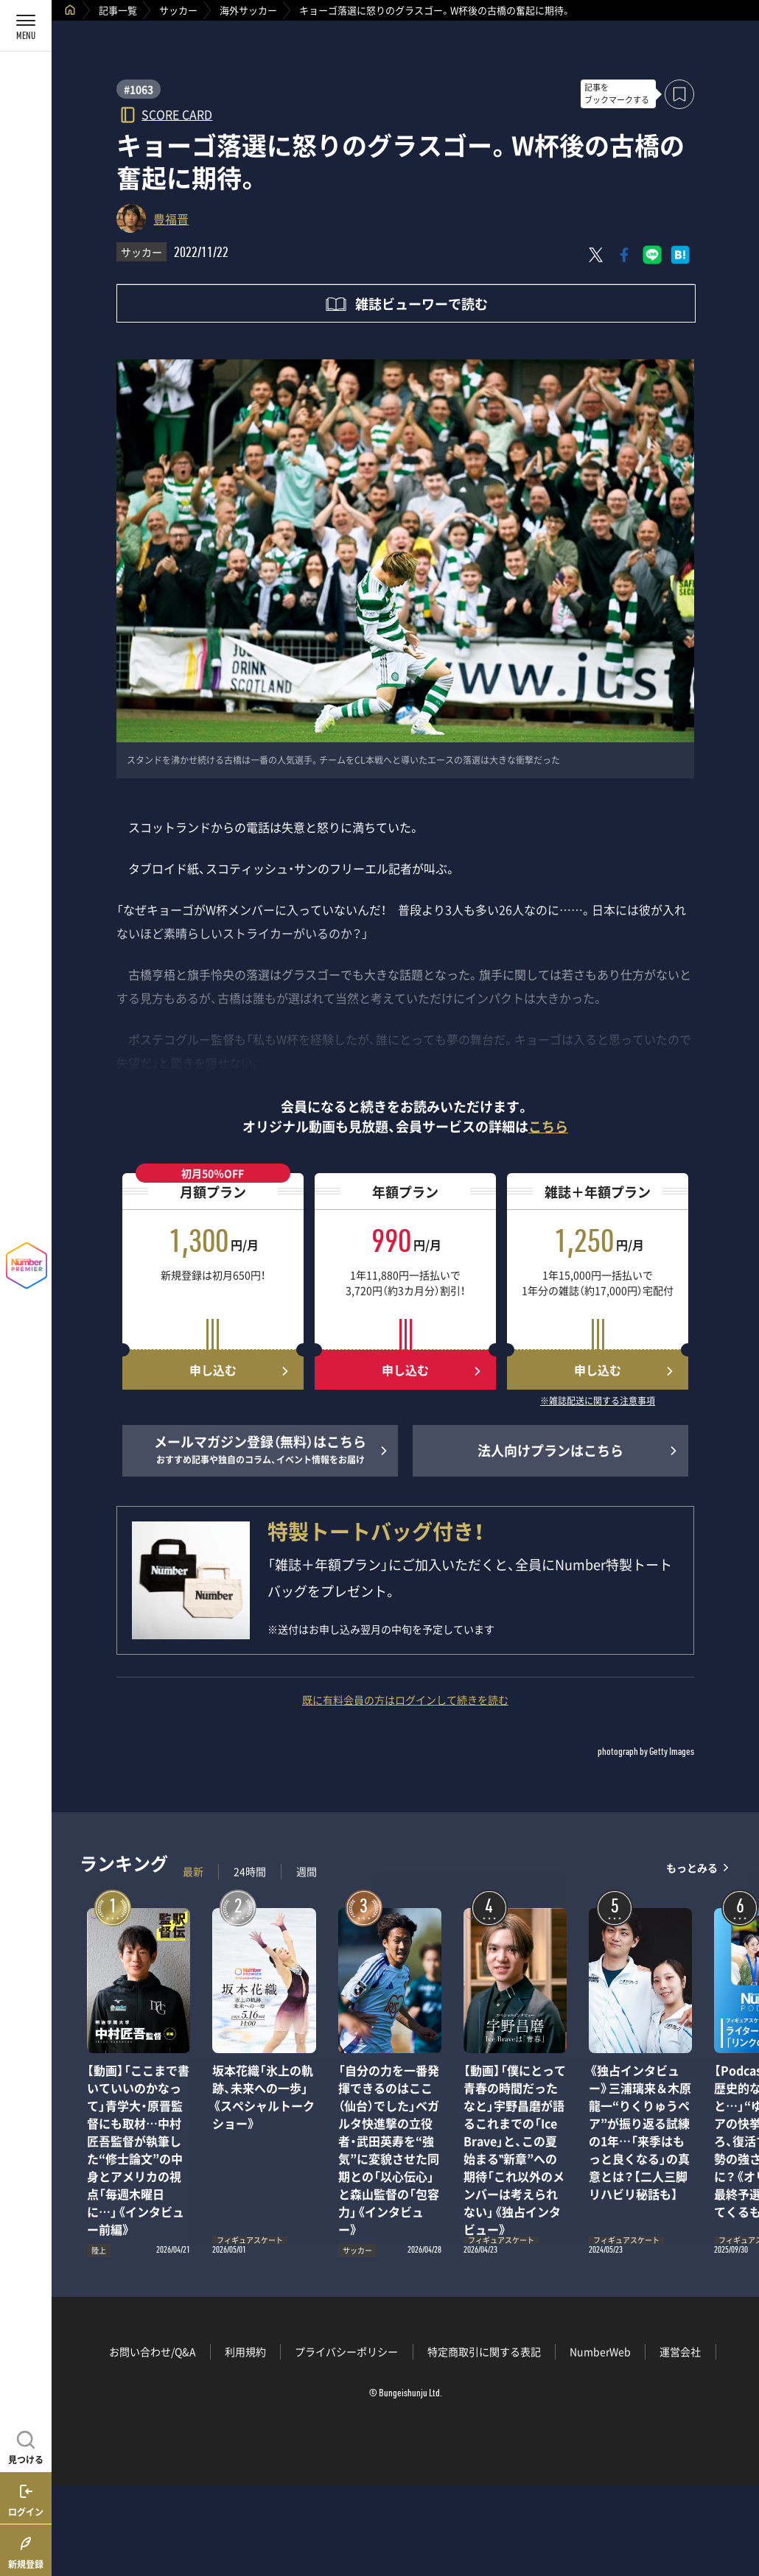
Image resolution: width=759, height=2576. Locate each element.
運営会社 (680, 2351)
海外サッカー (248, 10)
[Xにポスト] (596, 255)
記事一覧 (118, 10)
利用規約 (245, 2351)
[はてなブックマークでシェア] (680, 255)
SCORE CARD (176, 114)
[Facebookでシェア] (624, 255)
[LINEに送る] (652, 255)
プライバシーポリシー (346, 2351)
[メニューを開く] (26, 26)
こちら (548, 1126)
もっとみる (692, 1867)
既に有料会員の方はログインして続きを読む (405, 1699)
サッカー (178, 10)
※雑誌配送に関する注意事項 (597, 1401)
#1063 (138, 89)
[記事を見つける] (26, 2445)
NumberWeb (600, 2351)
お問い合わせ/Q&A (152, 2351)
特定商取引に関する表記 (484, 2351)
